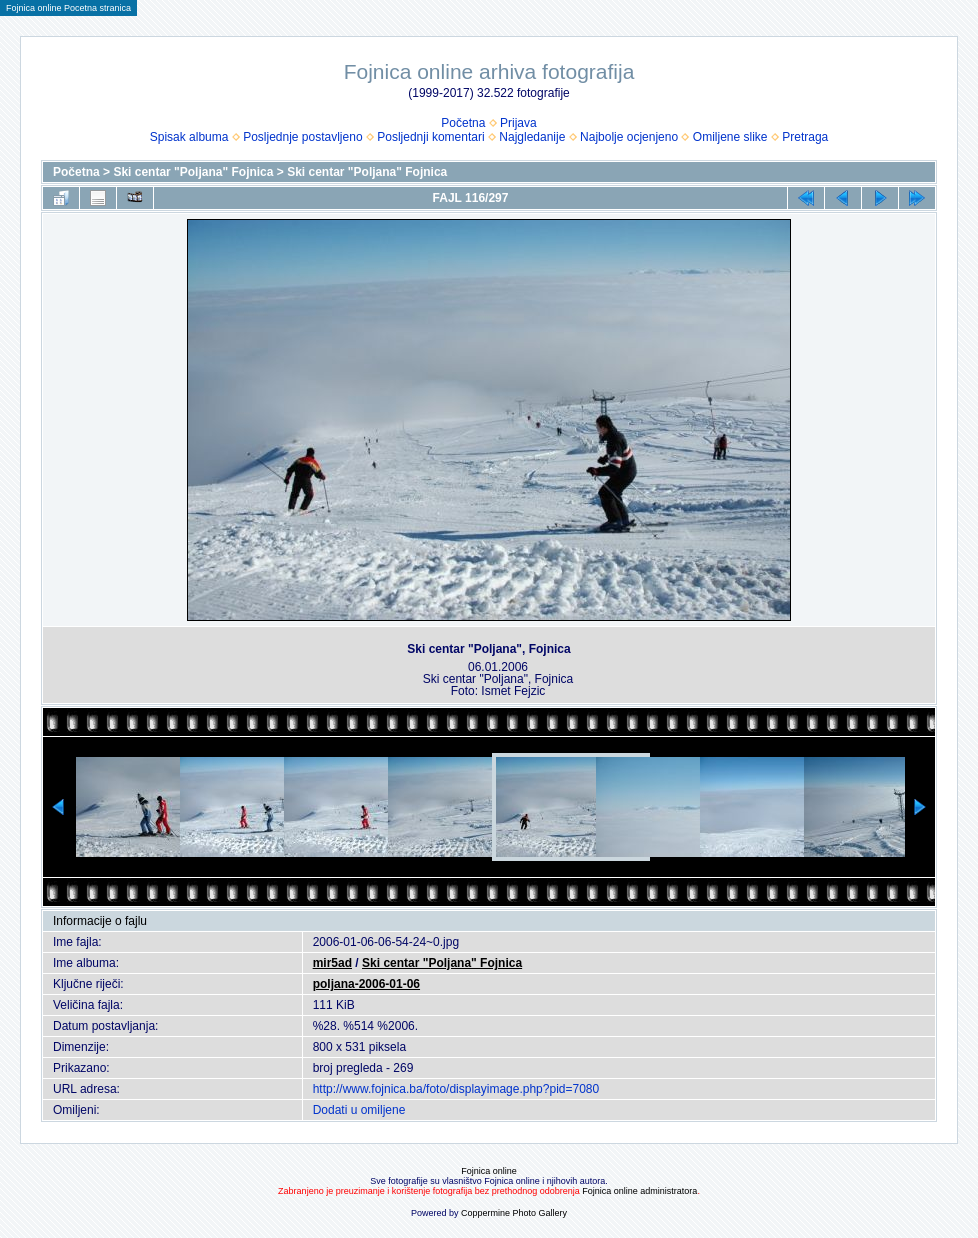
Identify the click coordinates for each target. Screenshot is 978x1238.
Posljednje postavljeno (302, 137)
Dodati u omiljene (359, 1110)
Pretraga (805, 137)
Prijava (518, 123)
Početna (463, 123)
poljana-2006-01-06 (366, 984)
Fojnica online (489, 1171)
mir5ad (332, 963)
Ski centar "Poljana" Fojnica (193, 172)
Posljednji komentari (430, 137)
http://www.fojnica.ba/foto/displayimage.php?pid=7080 (456, 1089)
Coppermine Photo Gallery (514, 1213)
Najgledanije (532, 137)
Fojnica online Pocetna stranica (68, 8)
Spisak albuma (189, 137)
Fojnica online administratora (639, 1191)
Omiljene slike (730, 137)
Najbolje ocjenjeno (629, 137)
